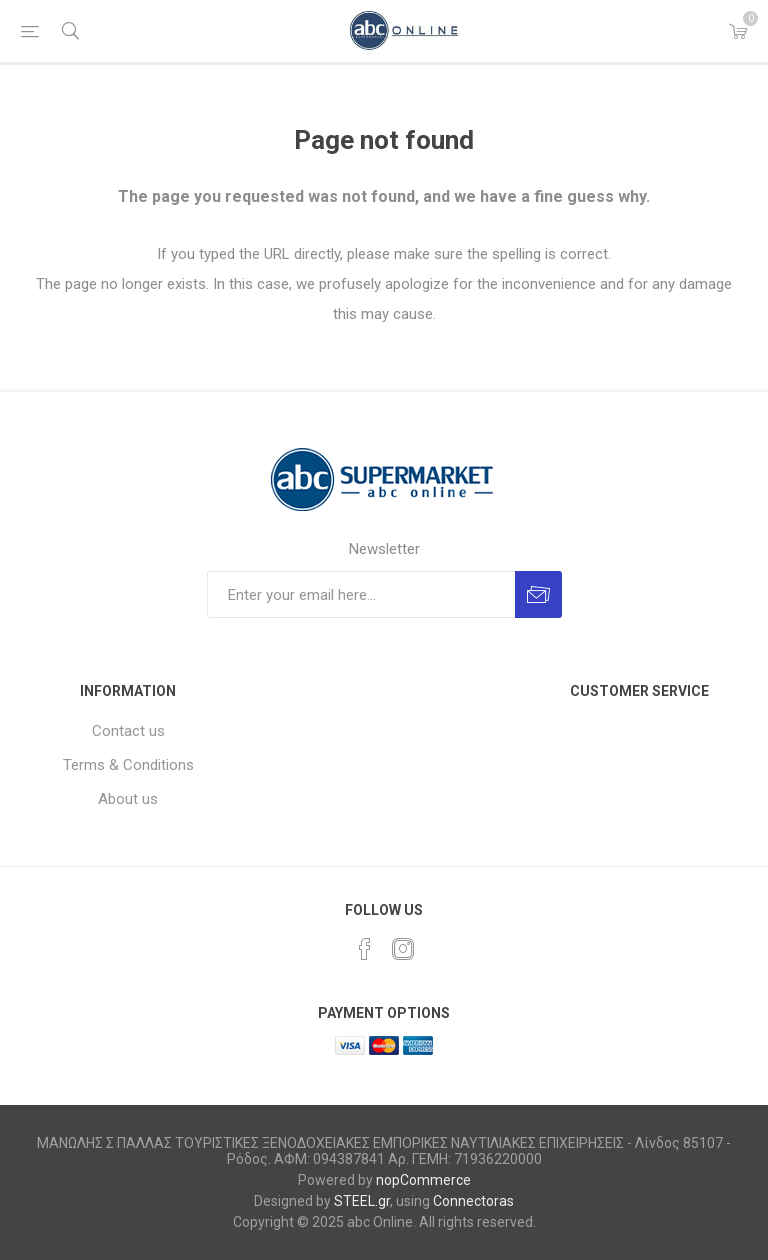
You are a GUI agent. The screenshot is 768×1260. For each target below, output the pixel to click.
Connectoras (473, 1201)
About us (128, 799)
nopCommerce (423, 1180)
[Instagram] (403, 949)
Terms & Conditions (128, 765)
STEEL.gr (362, 1201)
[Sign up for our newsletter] (361, 594)
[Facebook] (365, 949)
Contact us (128, 731)
